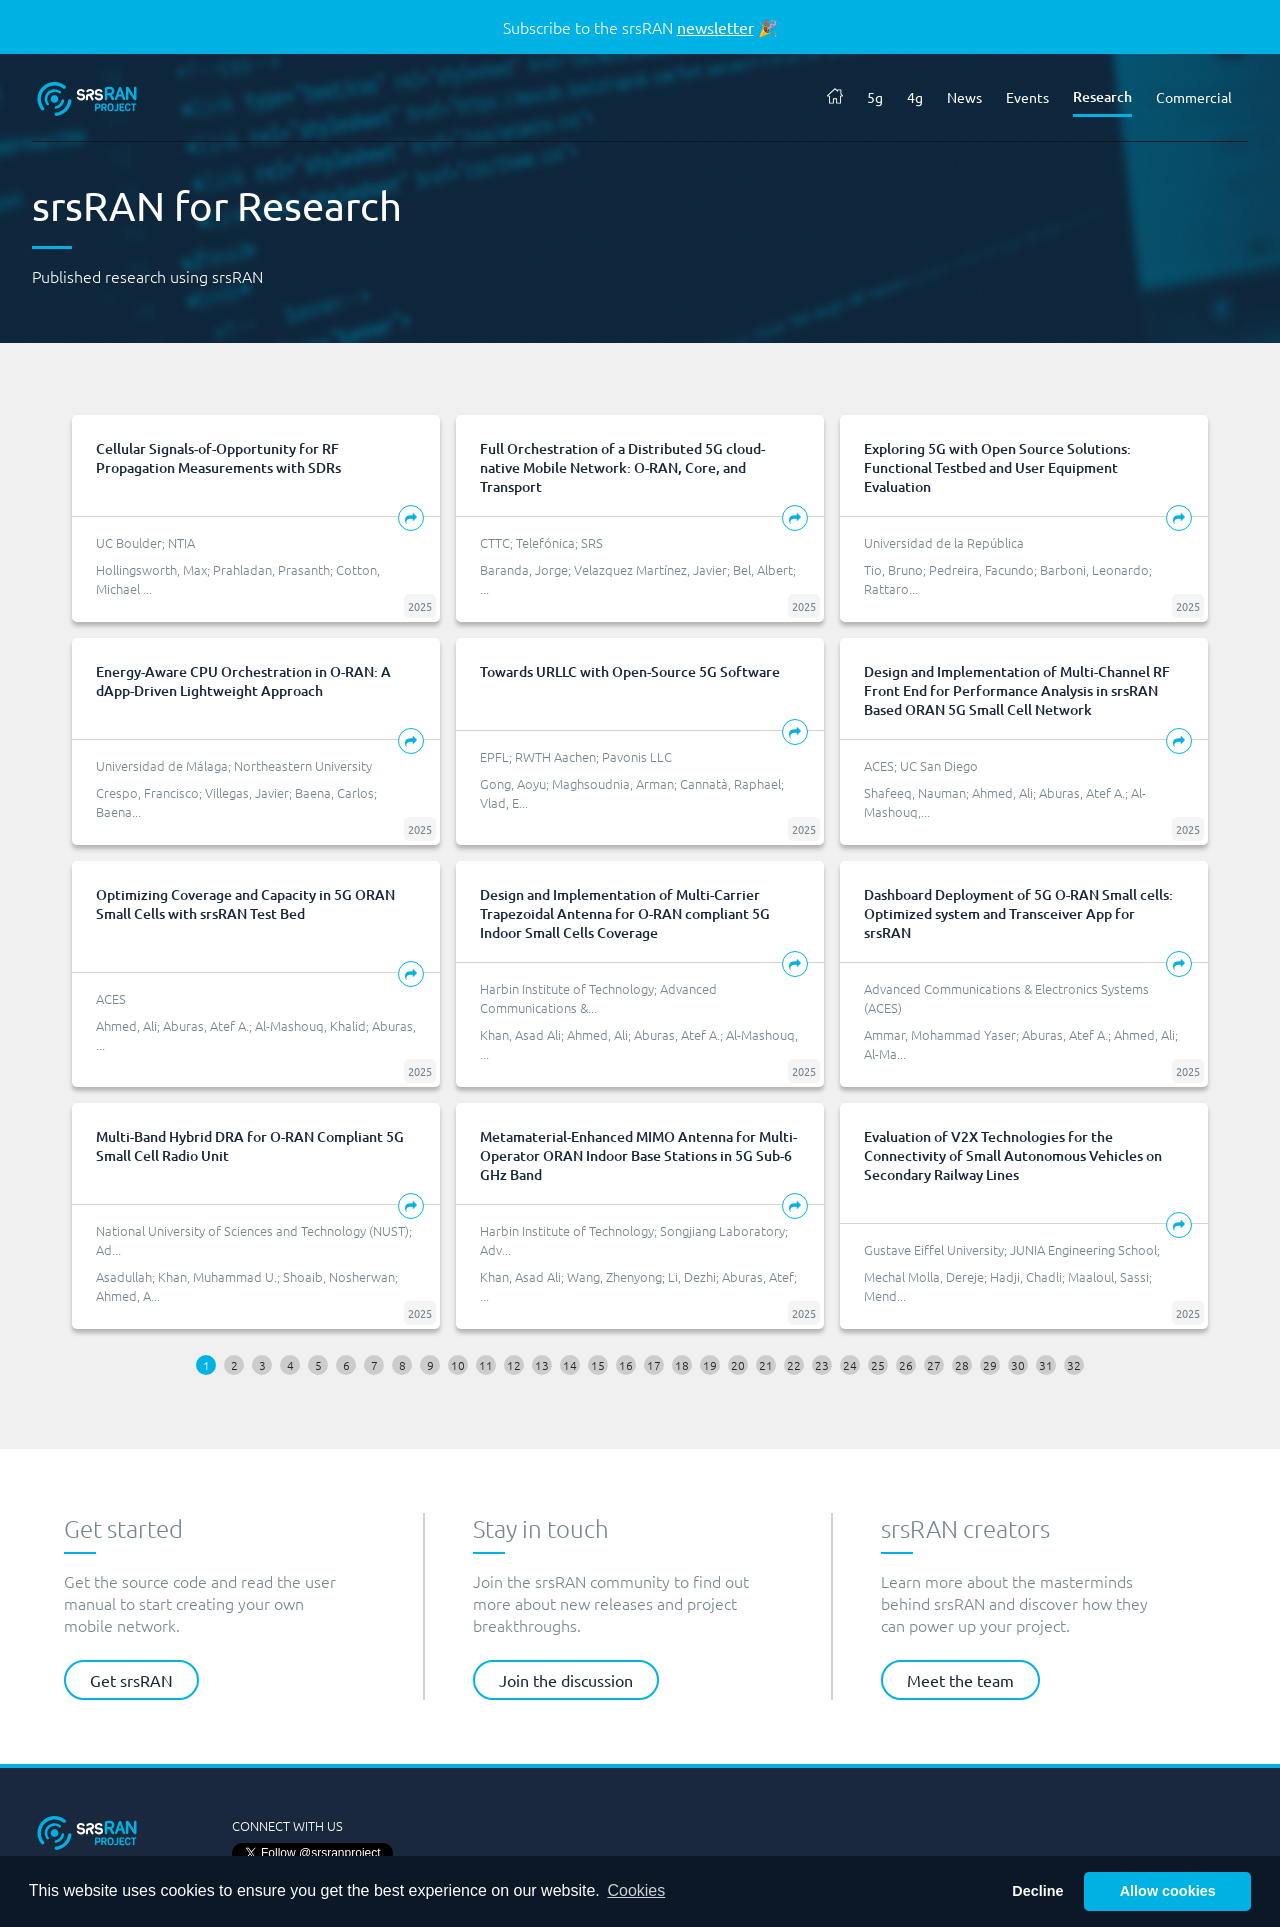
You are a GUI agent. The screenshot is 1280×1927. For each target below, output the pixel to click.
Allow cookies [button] (1168, 1891)
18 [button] (682, 1365)
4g (915, 97)
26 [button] (906, 1365)
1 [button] (206, 1365)
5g (875, 97)
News (964, 97)
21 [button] (766, 1365)
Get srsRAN (131, 1680)
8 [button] (402, 1365)
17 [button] (654, 1365)
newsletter (715, 27)
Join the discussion (566, 1680)
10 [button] (458, 1365)
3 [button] (262, 1365)
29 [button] (990, 1365)
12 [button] (514, 1365)
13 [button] (542, 1365)
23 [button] (822, 1365)
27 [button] (934, 1365)
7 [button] (374, 1365)
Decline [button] (1037, 1891)
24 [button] (850, 1365)
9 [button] (430, 1365)
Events (1027, 97)
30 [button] (1018, 1365)
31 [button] (1046, 1365)
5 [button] (318, 1365)
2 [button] (234, 1365)
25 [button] (878, 1365)
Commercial (1194, 97)
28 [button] (962, 1365)
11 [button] (486, 1365)
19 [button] (710, 1365)
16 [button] (626, 1365)
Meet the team (960, 1680)
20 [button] (738, 1365)
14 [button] (570, 1365)
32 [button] (1074, 1365)
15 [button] (598, 1365)
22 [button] (794, 1365)
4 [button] (290, 1365)
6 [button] (346, 1365)
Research (1102, 96)
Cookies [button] (636, 1890)
